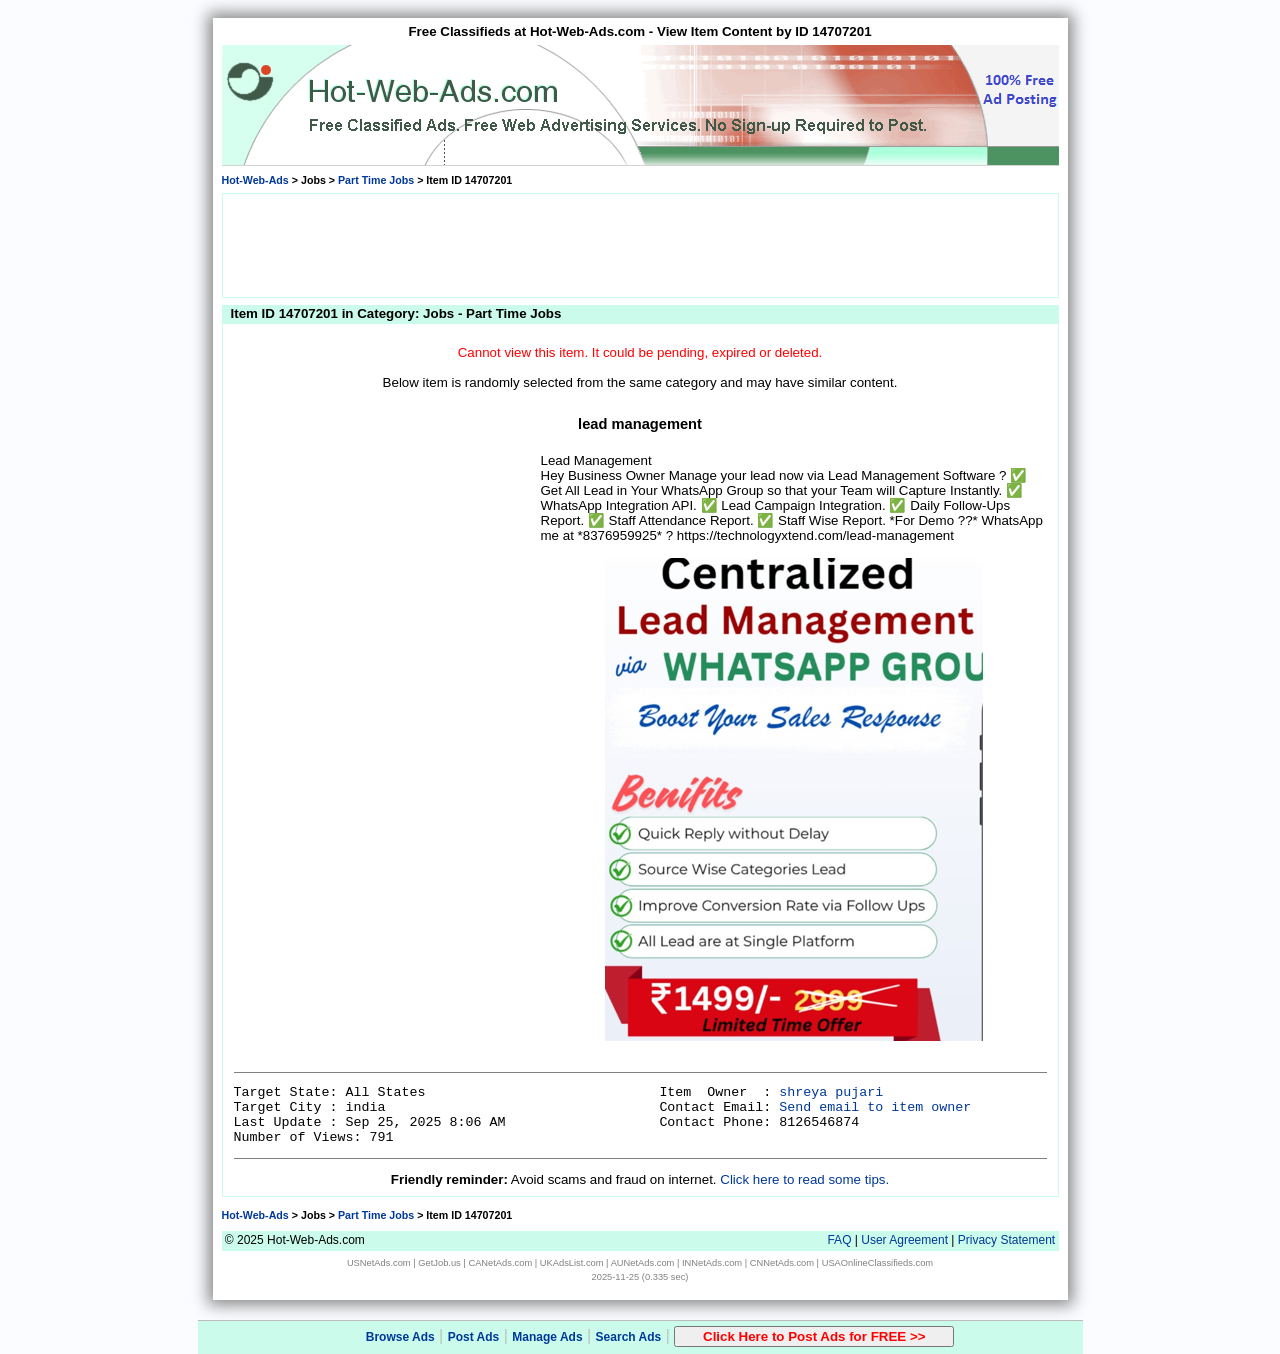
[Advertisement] (640, 244)
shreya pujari (831, 1092)
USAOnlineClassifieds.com (877, 1263)
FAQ (839, 1240)
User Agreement (904, 1240)
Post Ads (474, 1337)
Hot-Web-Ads (255, 180)
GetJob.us (439, 1263)
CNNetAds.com (782, 1263)
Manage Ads (547, 1337)
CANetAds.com (500, 1263)
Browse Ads (400, 1337)
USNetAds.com (379, 1263)
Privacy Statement (1006, 1240)
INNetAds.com (712, 1263)
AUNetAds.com (643, 1263)
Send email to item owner (875, 1107)
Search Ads (629, 1337)
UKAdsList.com (572, 1263)
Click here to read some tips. (804, 1179)
